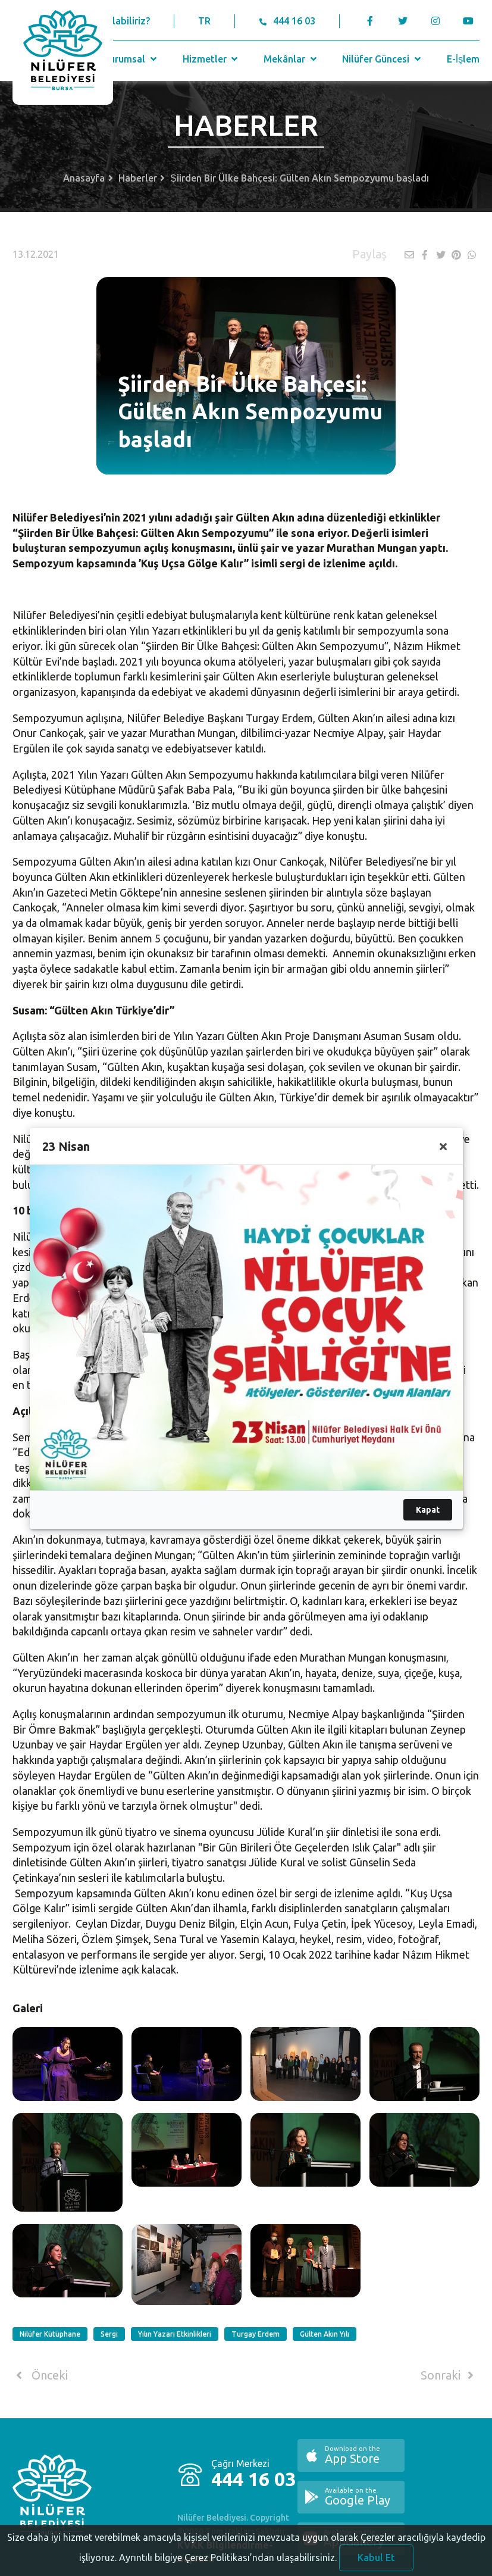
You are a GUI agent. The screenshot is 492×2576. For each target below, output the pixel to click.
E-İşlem (463, 59)
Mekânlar (291, 59)
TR (204, 20)
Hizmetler (211, 59)
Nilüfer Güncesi (382, 59)
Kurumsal (131, 59)
